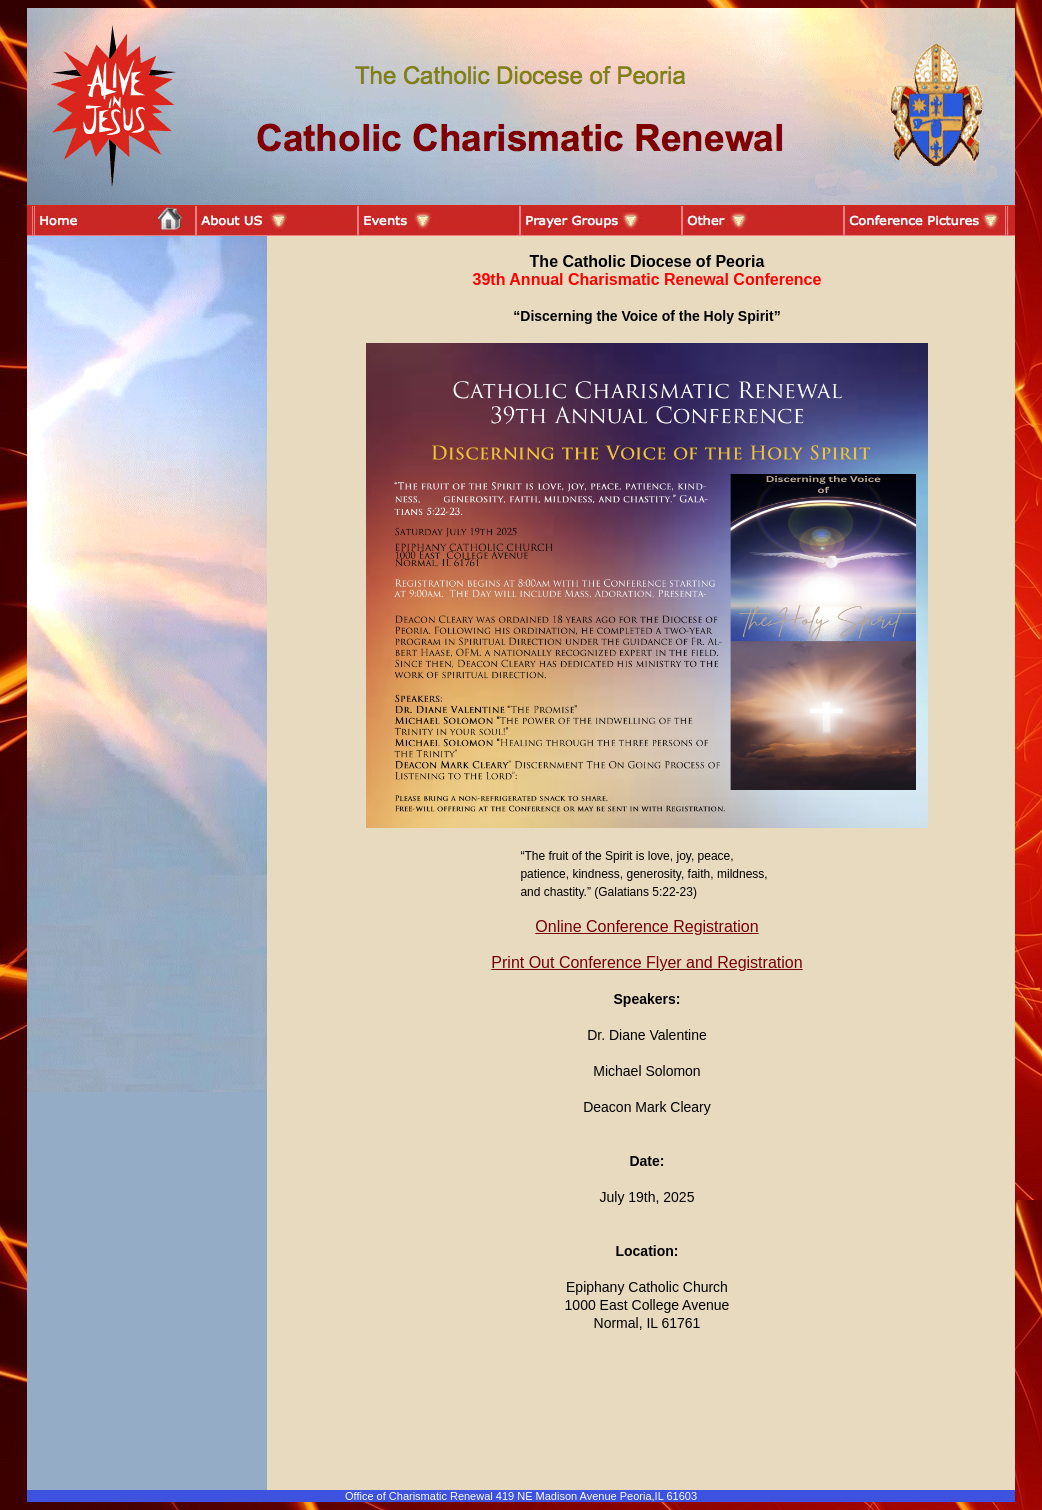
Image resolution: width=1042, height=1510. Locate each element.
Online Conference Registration (646, 926)
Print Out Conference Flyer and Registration (646, 962)
